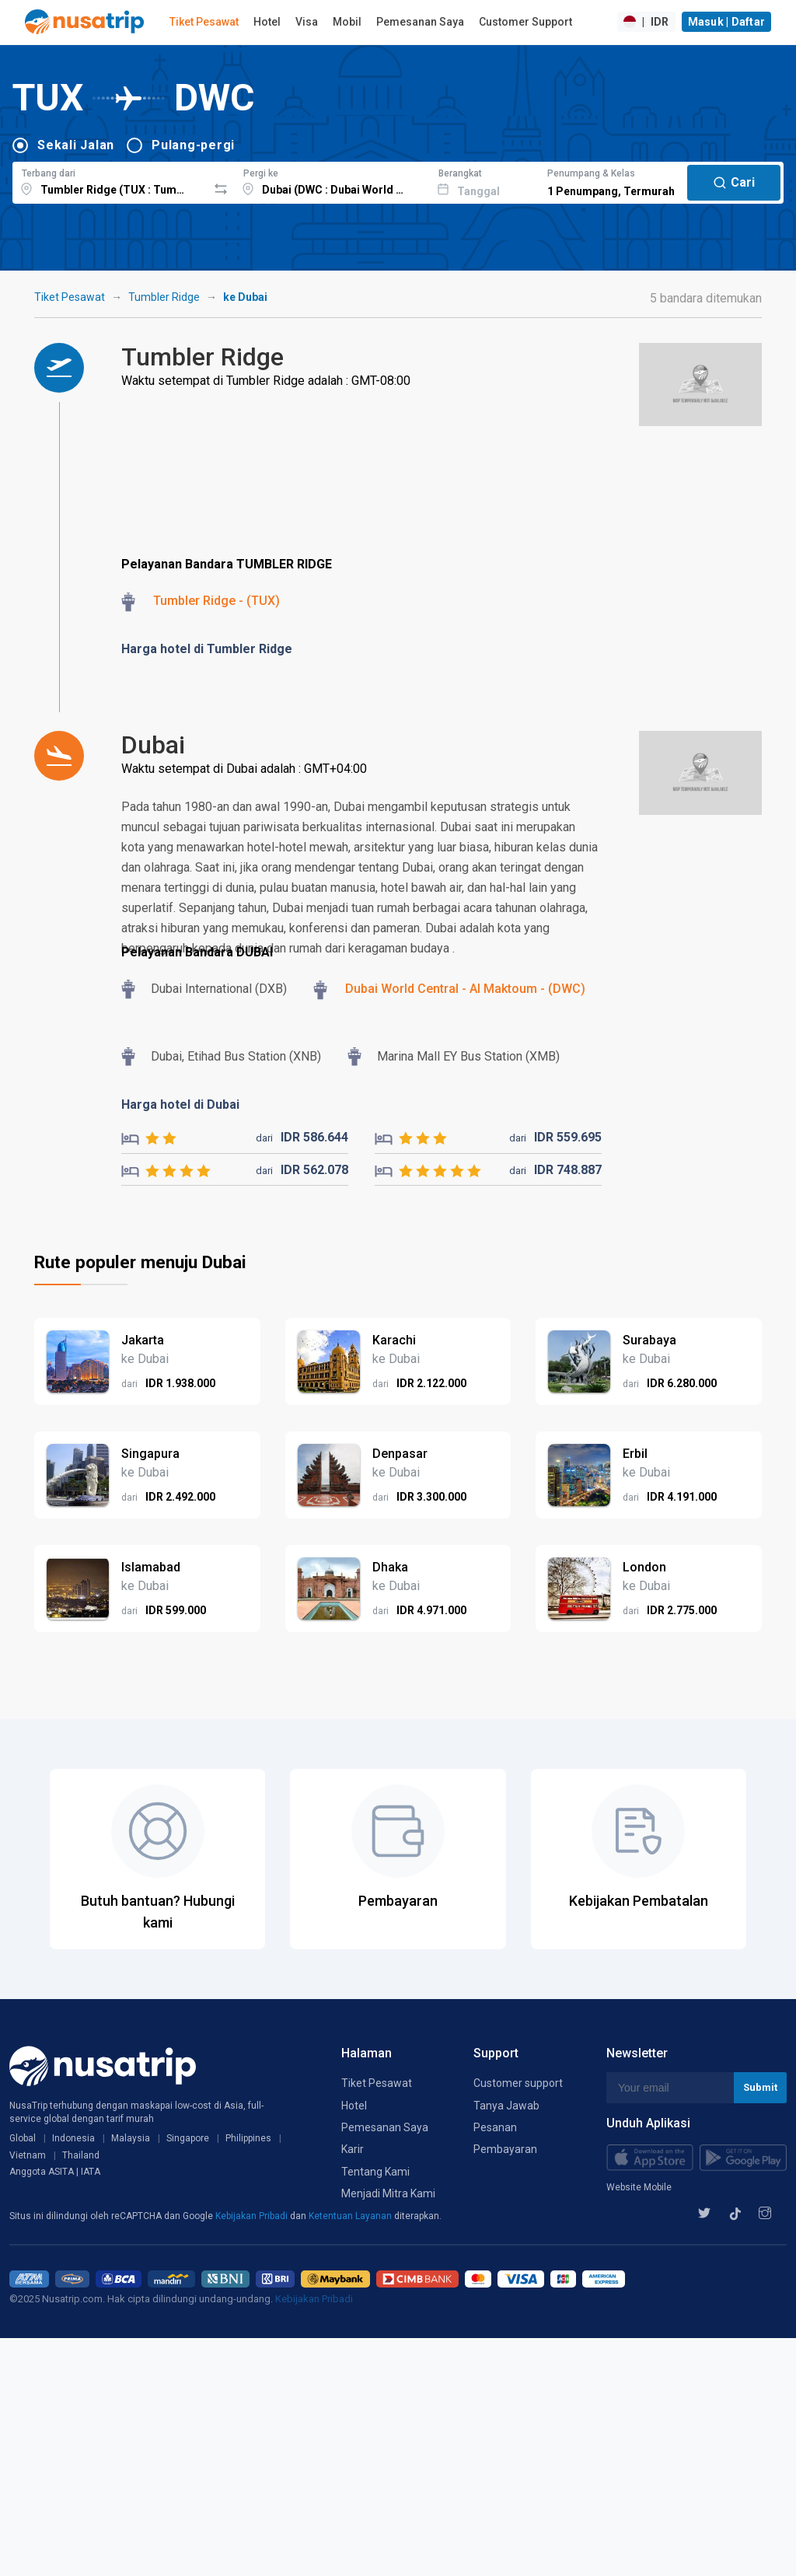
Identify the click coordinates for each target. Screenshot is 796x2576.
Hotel (267, 22)
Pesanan (495, 2127)
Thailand (81, 2155)
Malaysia (130, 2138)
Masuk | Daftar (727, 22)
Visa (306, 22)
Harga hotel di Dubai (180, 1104)
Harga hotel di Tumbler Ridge (206, 648)
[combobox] (110, 180)
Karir (352, 2149)
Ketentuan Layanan (351, 2216)
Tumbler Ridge (164, 297)
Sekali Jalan (75, 145)
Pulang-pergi (193, 145)
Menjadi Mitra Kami (388, 2193)
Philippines (248, 2138)
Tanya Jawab (506, 2105)
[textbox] (110, 180)
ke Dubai (245, 297)
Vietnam (27, 2155)
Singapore (187, 2138)
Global (22, 2138)
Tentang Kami (375, 2171)
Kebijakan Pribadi (252, 2216)
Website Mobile (639, 2187)
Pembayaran (505, 2149)
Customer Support (525, 22)
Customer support (518, 2083)
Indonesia (73, 2138)
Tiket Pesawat (204, 22)
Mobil (347, 22)
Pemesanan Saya (420, 22)
